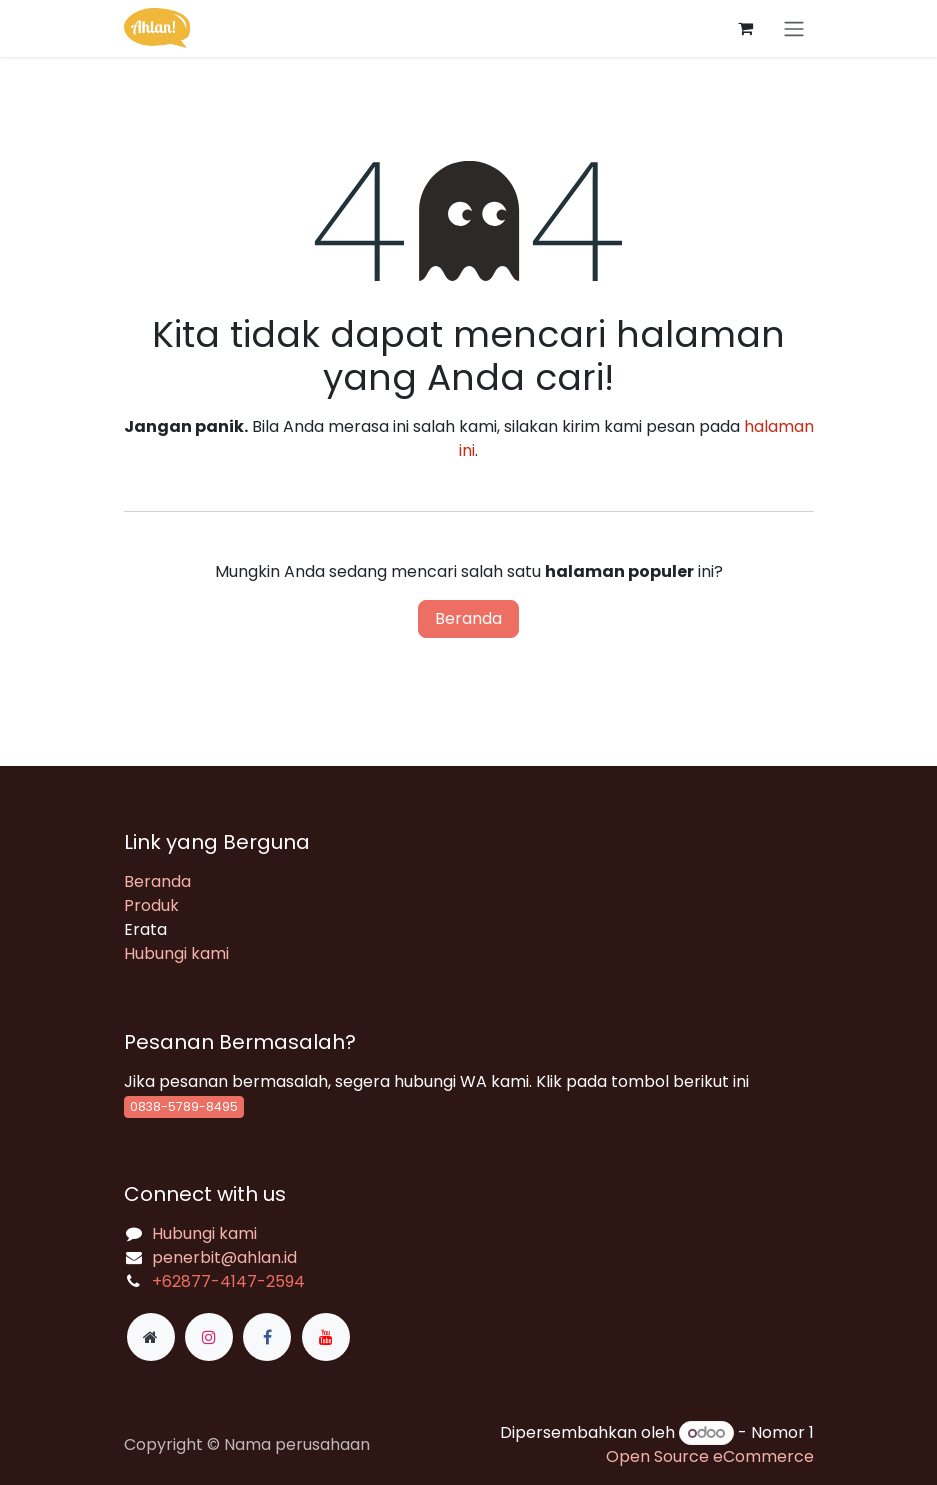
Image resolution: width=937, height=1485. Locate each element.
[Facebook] (267, 1337)
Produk (151, 905)
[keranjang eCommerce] (746, 28)
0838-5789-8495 (184, 1106)
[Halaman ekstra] (151, 1337)
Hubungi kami (176, 953)
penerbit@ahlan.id (224, 1257)
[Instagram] (209, 1337)
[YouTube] (326, 1337)
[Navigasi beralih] (794, 28)
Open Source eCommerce (710, 1456)
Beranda (468, 618)
